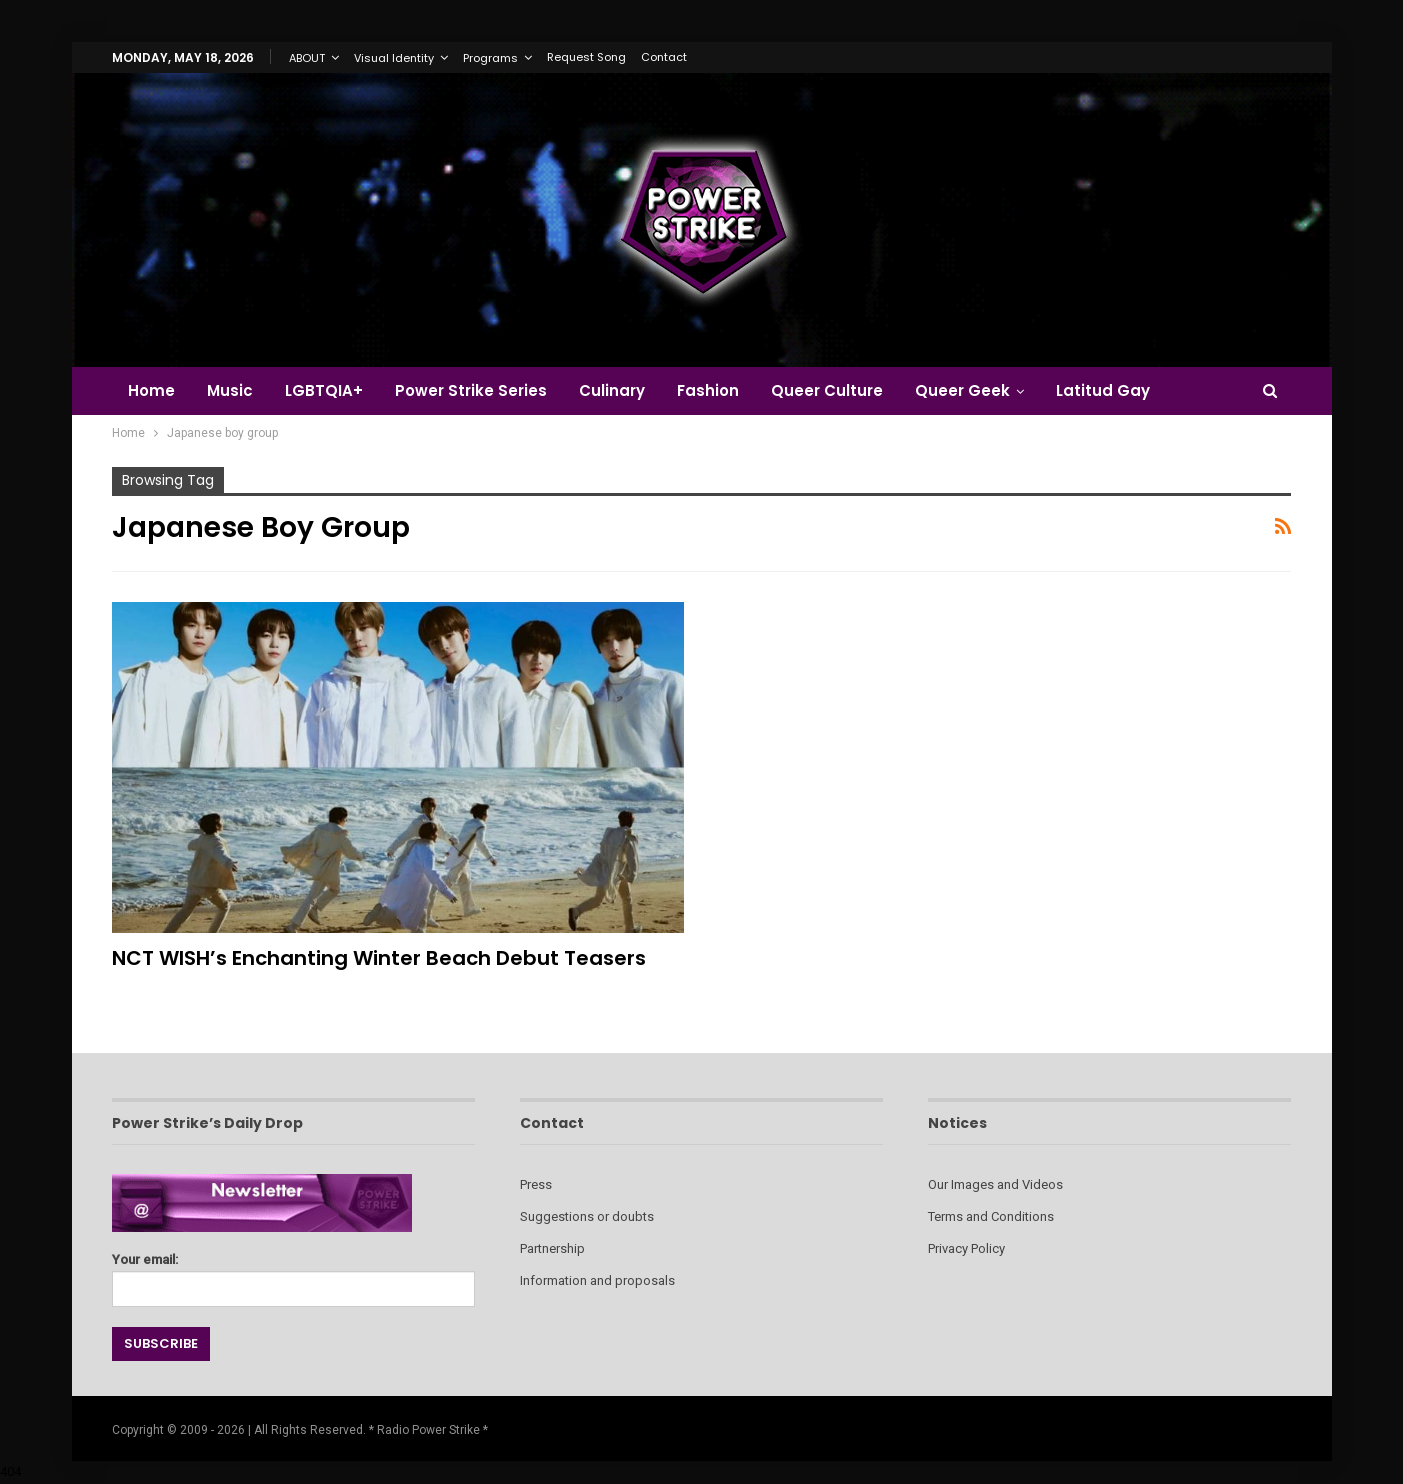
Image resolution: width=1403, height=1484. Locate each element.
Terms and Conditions (991, 1216)
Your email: (293, 1274)
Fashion (723, 390)
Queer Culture (845, 390)
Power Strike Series (480, 390)
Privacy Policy (966, 1248)
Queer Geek (983, 390)
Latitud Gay (1127, 390)
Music (233, 390)
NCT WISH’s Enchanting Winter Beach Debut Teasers (379, 958)
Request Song (586, 57)
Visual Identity (394, 58)
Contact (664, 57)
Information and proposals (597, 1280)
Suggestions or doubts (587, 1216)
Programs (490, 58)
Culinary (624, 390)
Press (536, 1184)
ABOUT (307, 58)
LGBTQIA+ (330, 390)
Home (151, 390)
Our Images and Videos (995, 1184)
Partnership (552, 1248)
